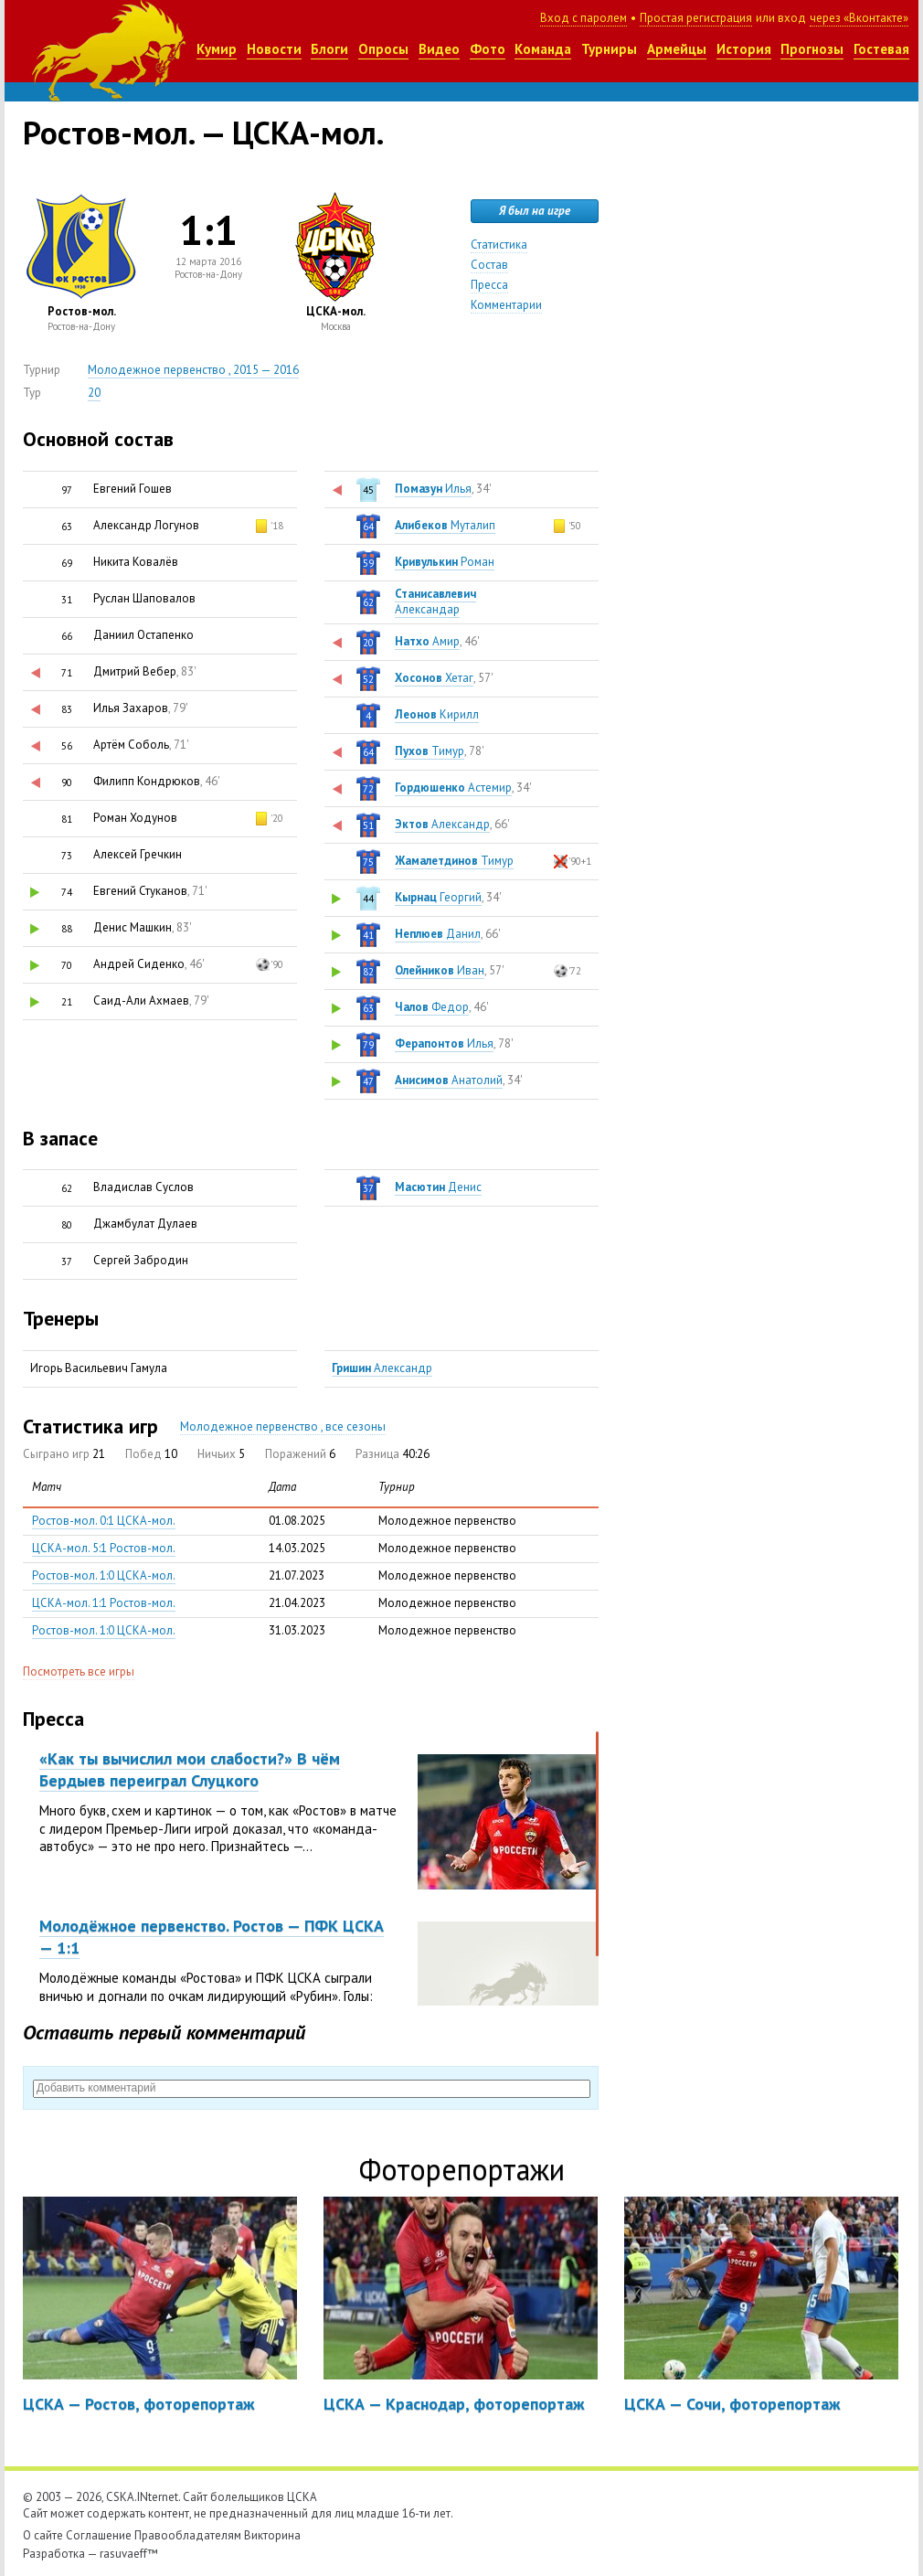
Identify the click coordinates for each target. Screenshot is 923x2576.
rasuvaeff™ (129, 2553)
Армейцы (676, 49)
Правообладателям (187, 2535)
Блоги (329, 49)
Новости (274, 49)
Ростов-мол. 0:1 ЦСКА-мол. (103, 1520)
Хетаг (434, 678)
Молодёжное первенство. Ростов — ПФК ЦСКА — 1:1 (211, 1936)
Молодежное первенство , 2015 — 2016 (193, 370)
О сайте (43, 2535)
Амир (427, 641)
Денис (438, 1187)
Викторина (272, 2535)
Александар (435, 601)
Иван (439, 970)
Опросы (383, 49)
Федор (432, 1007)
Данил (438, 934)
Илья (433, 488)
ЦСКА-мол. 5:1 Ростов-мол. (103, 1548)
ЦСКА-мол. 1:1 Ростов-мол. (103, 1603)
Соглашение (99, 2535)
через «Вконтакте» (859, 18)
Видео (439, 49)
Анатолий (449, 1080)
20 (94, 392)
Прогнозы (811, 49)
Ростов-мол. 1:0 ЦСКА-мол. (103, 1575)
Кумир (216, 49)
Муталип (445, 525)
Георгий (438, 897)
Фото (487, 49)
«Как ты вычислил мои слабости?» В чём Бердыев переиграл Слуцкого (189, 1769)
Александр (442, 824)
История (743, 49)
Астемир (453, 787)
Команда (543, 49)
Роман (444, 561)
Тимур (429, 751)
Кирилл (437, 714)
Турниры (609, 49)
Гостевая (881, 49)
